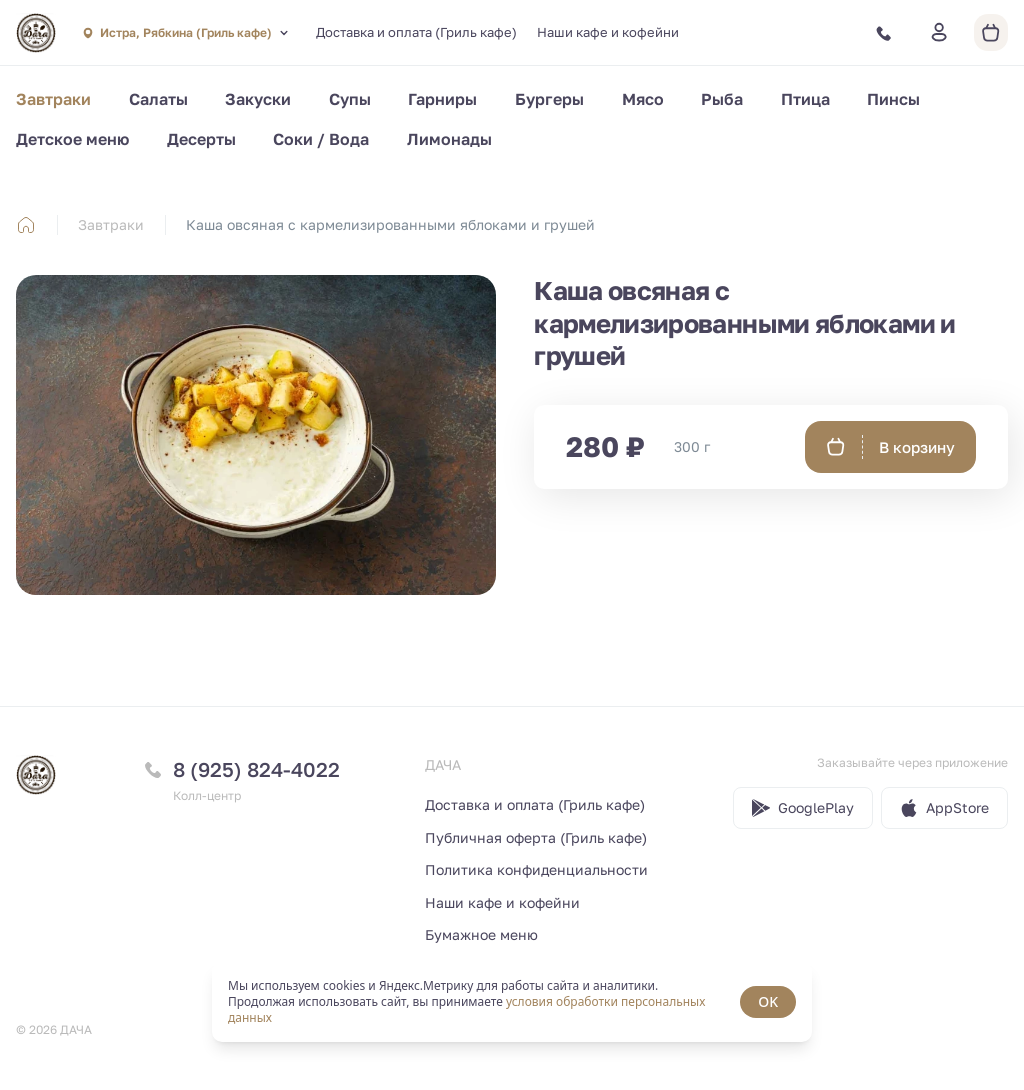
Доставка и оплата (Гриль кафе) (416, 32)
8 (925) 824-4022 (256, 769)
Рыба (722, 99)
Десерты (201, 139)
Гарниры (442, 99)
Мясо (643, 99)
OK (768, 1001)
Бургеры (549, 99)
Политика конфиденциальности (536, 869)
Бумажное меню (481, 934)
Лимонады (449, 139)
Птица (805, 99)
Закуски (258, 99)
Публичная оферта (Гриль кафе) (536, 837)
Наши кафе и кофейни (608, 32)
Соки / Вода (321, 139)
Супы (350, 99)
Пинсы (893, 99)
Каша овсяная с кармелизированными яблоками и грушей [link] (390, 224)
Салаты (158, 99)
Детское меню (72, 139)
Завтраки (53, 99)
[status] (512, 1002)
